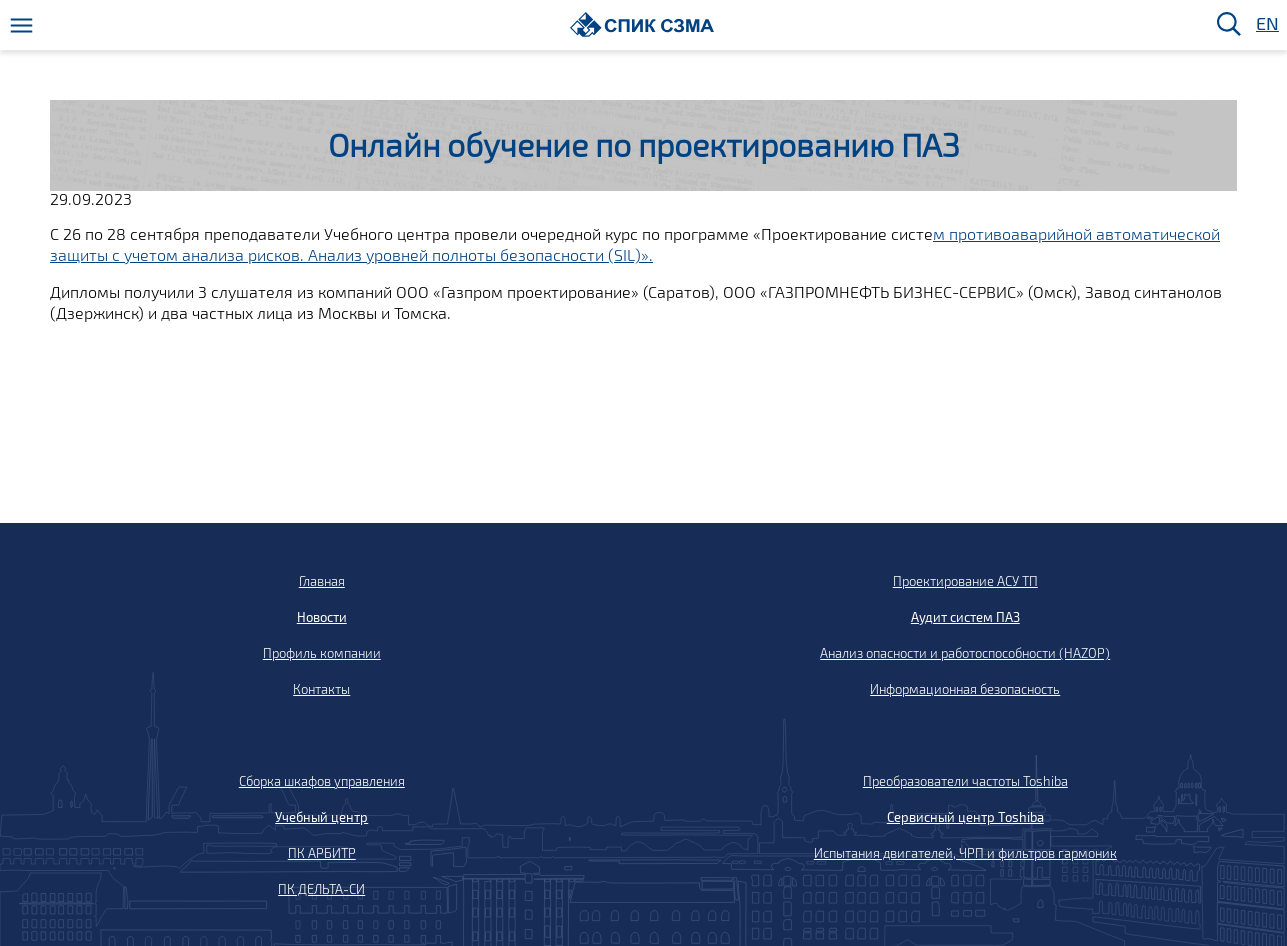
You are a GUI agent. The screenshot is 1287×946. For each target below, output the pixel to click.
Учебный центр (321, 817)
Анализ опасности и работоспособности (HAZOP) (965, 653)
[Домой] (642, 24)
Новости (322, 617)
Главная (322, 581)
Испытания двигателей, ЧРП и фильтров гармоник (965, 853)
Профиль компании (322, 653)
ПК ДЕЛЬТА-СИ (321, 889)
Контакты (321, 689)
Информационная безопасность (965, 689)
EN (1266, 24)
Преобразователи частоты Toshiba (965, 781)
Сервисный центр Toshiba (965, 817)
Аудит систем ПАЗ (965, 617)
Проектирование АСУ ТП (965, 581)
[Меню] (21, 25)
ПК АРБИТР (322, 853)
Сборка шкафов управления (322, 781)
